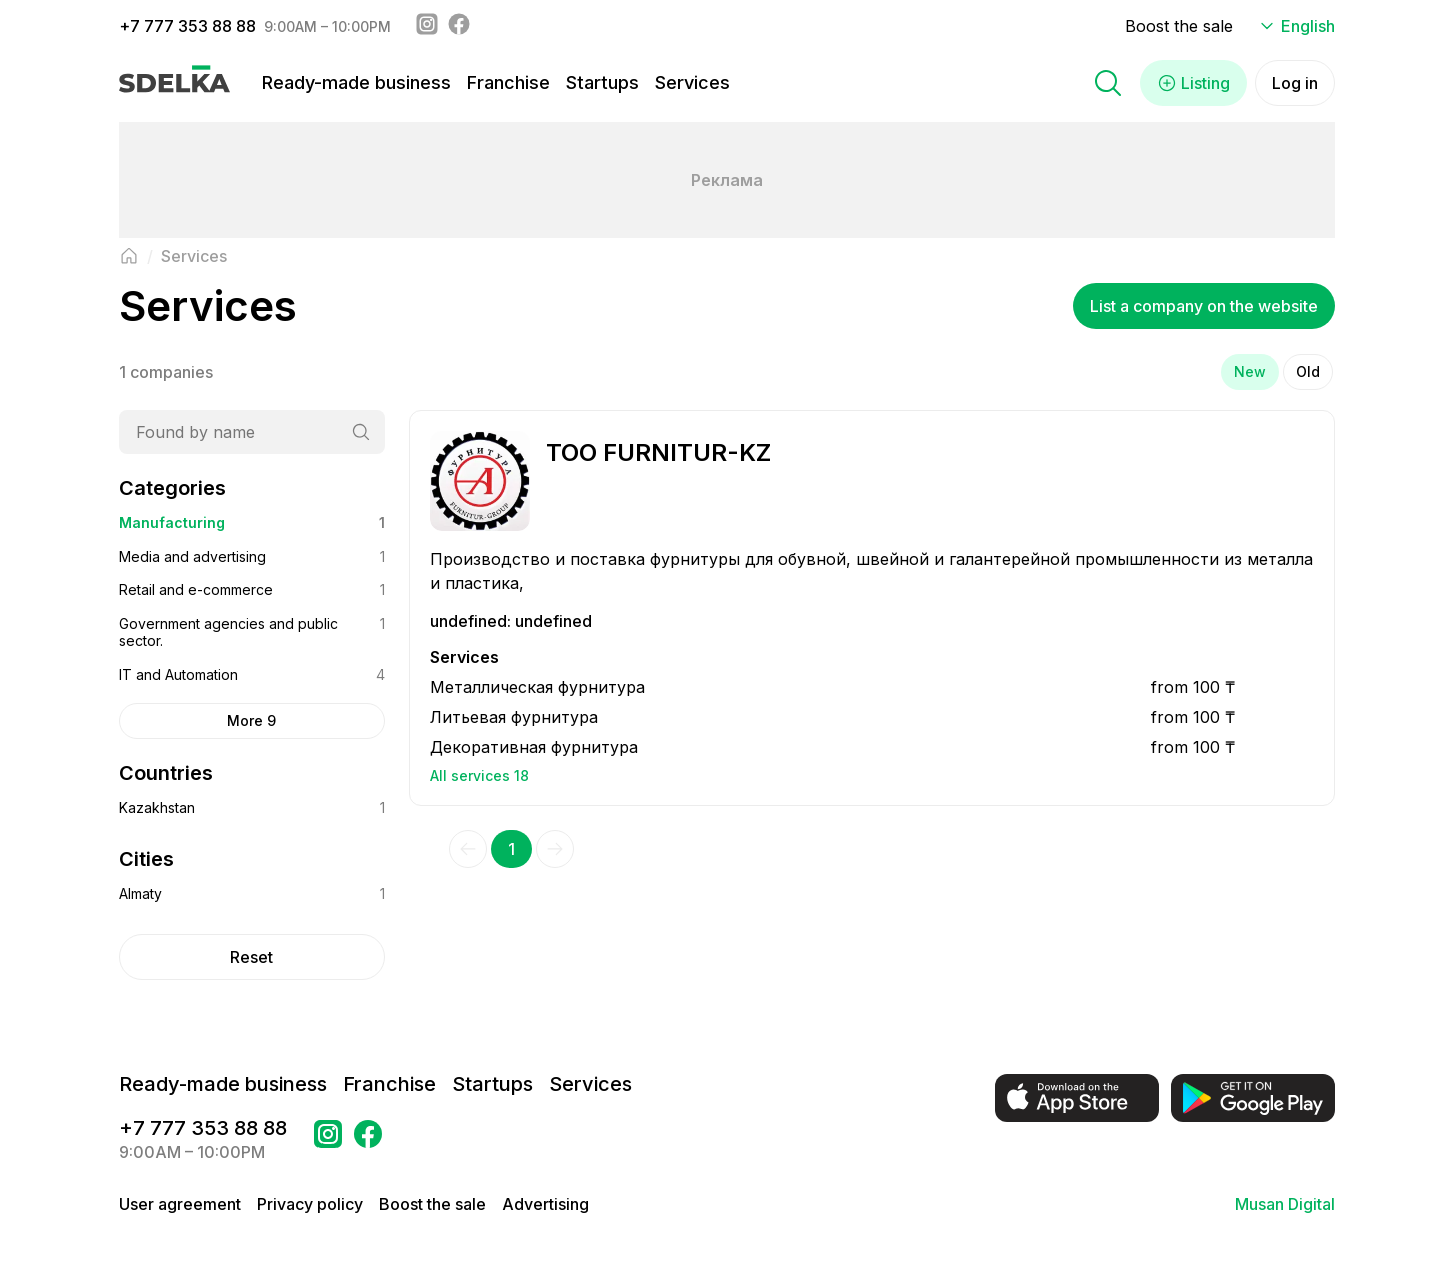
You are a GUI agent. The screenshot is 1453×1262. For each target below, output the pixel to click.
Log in (1295, 83)
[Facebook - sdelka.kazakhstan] (459, 26)
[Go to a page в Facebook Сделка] (368, 1140)
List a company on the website (1204, 306)
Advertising (545, 1204)
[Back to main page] (129, 256)
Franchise (508, 82)
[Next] (555, 849)
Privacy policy (310, 1204)
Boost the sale (1179, 26)
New (1250, 371)
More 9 (251, 720)
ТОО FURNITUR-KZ (658, 452)
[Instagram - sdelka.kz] (427, 26)
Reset (251, 957)
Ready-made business (356, 82)
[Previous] (468, 849)
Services (692, 82)
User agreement (180, 1204)
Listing (1193, 83)
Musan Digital (1285, 1204)
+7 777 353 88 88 (187, 26)
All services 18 (479, 775)
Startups (602, 82)
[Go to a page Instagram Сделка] (328, 1140)
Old (1308, 371)
